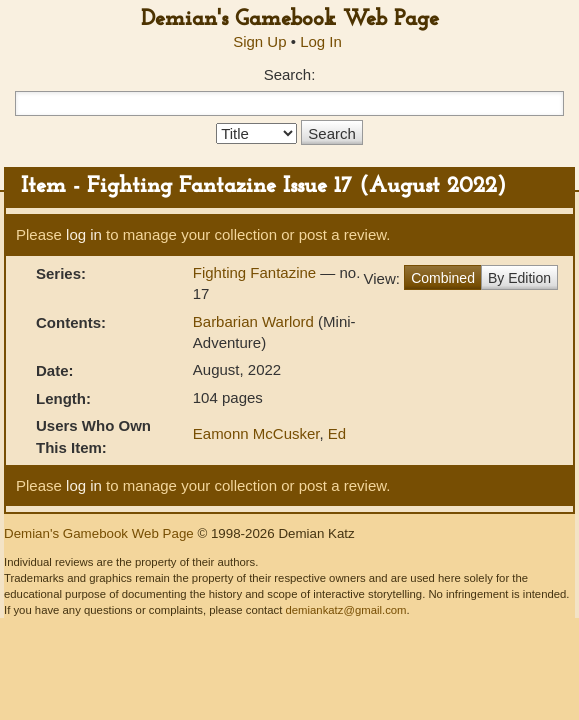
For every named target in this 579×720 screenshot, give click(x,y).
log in (84, 234)
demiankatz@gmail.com (345, 610)
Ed (337, 433)
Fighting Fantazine (257, 272)
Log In (321, 41)
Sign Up (259, 41)
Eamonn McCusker (256, 433)
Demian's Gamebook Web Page (290, 19)
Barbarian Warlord (253, 321)
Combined (443, 278)
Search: (290, 74)
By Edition (519, 278)
